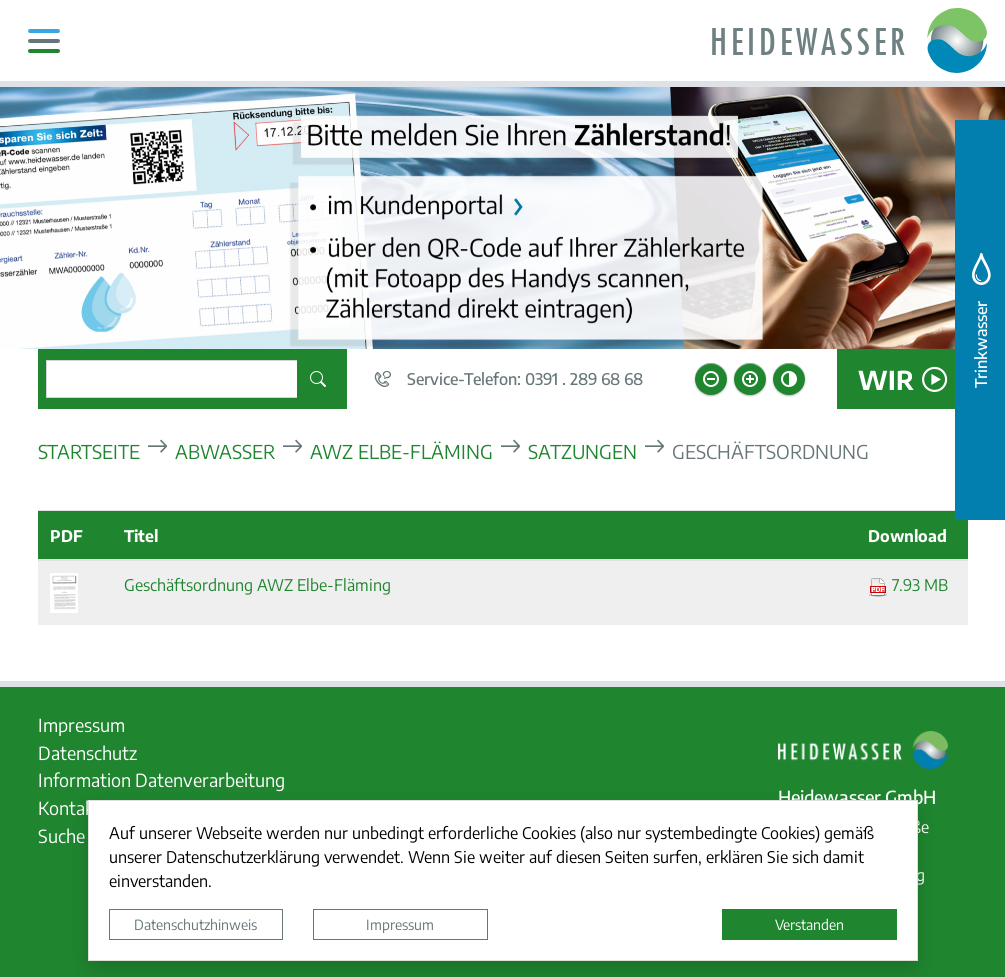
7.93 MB (908, 584)
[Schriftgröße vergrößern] (750, 379)
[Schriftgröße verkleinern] (711, 379)
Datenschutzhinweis (195, 924)
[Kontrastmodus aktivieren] (789, 379)
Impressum (400, 924)
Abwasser (225, 450)
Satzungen (582, 450)
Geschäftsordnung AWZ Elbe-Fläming (257, 584)
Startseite (89, 450)
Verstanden (809, 924)
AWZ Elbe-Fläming (401, 450)
